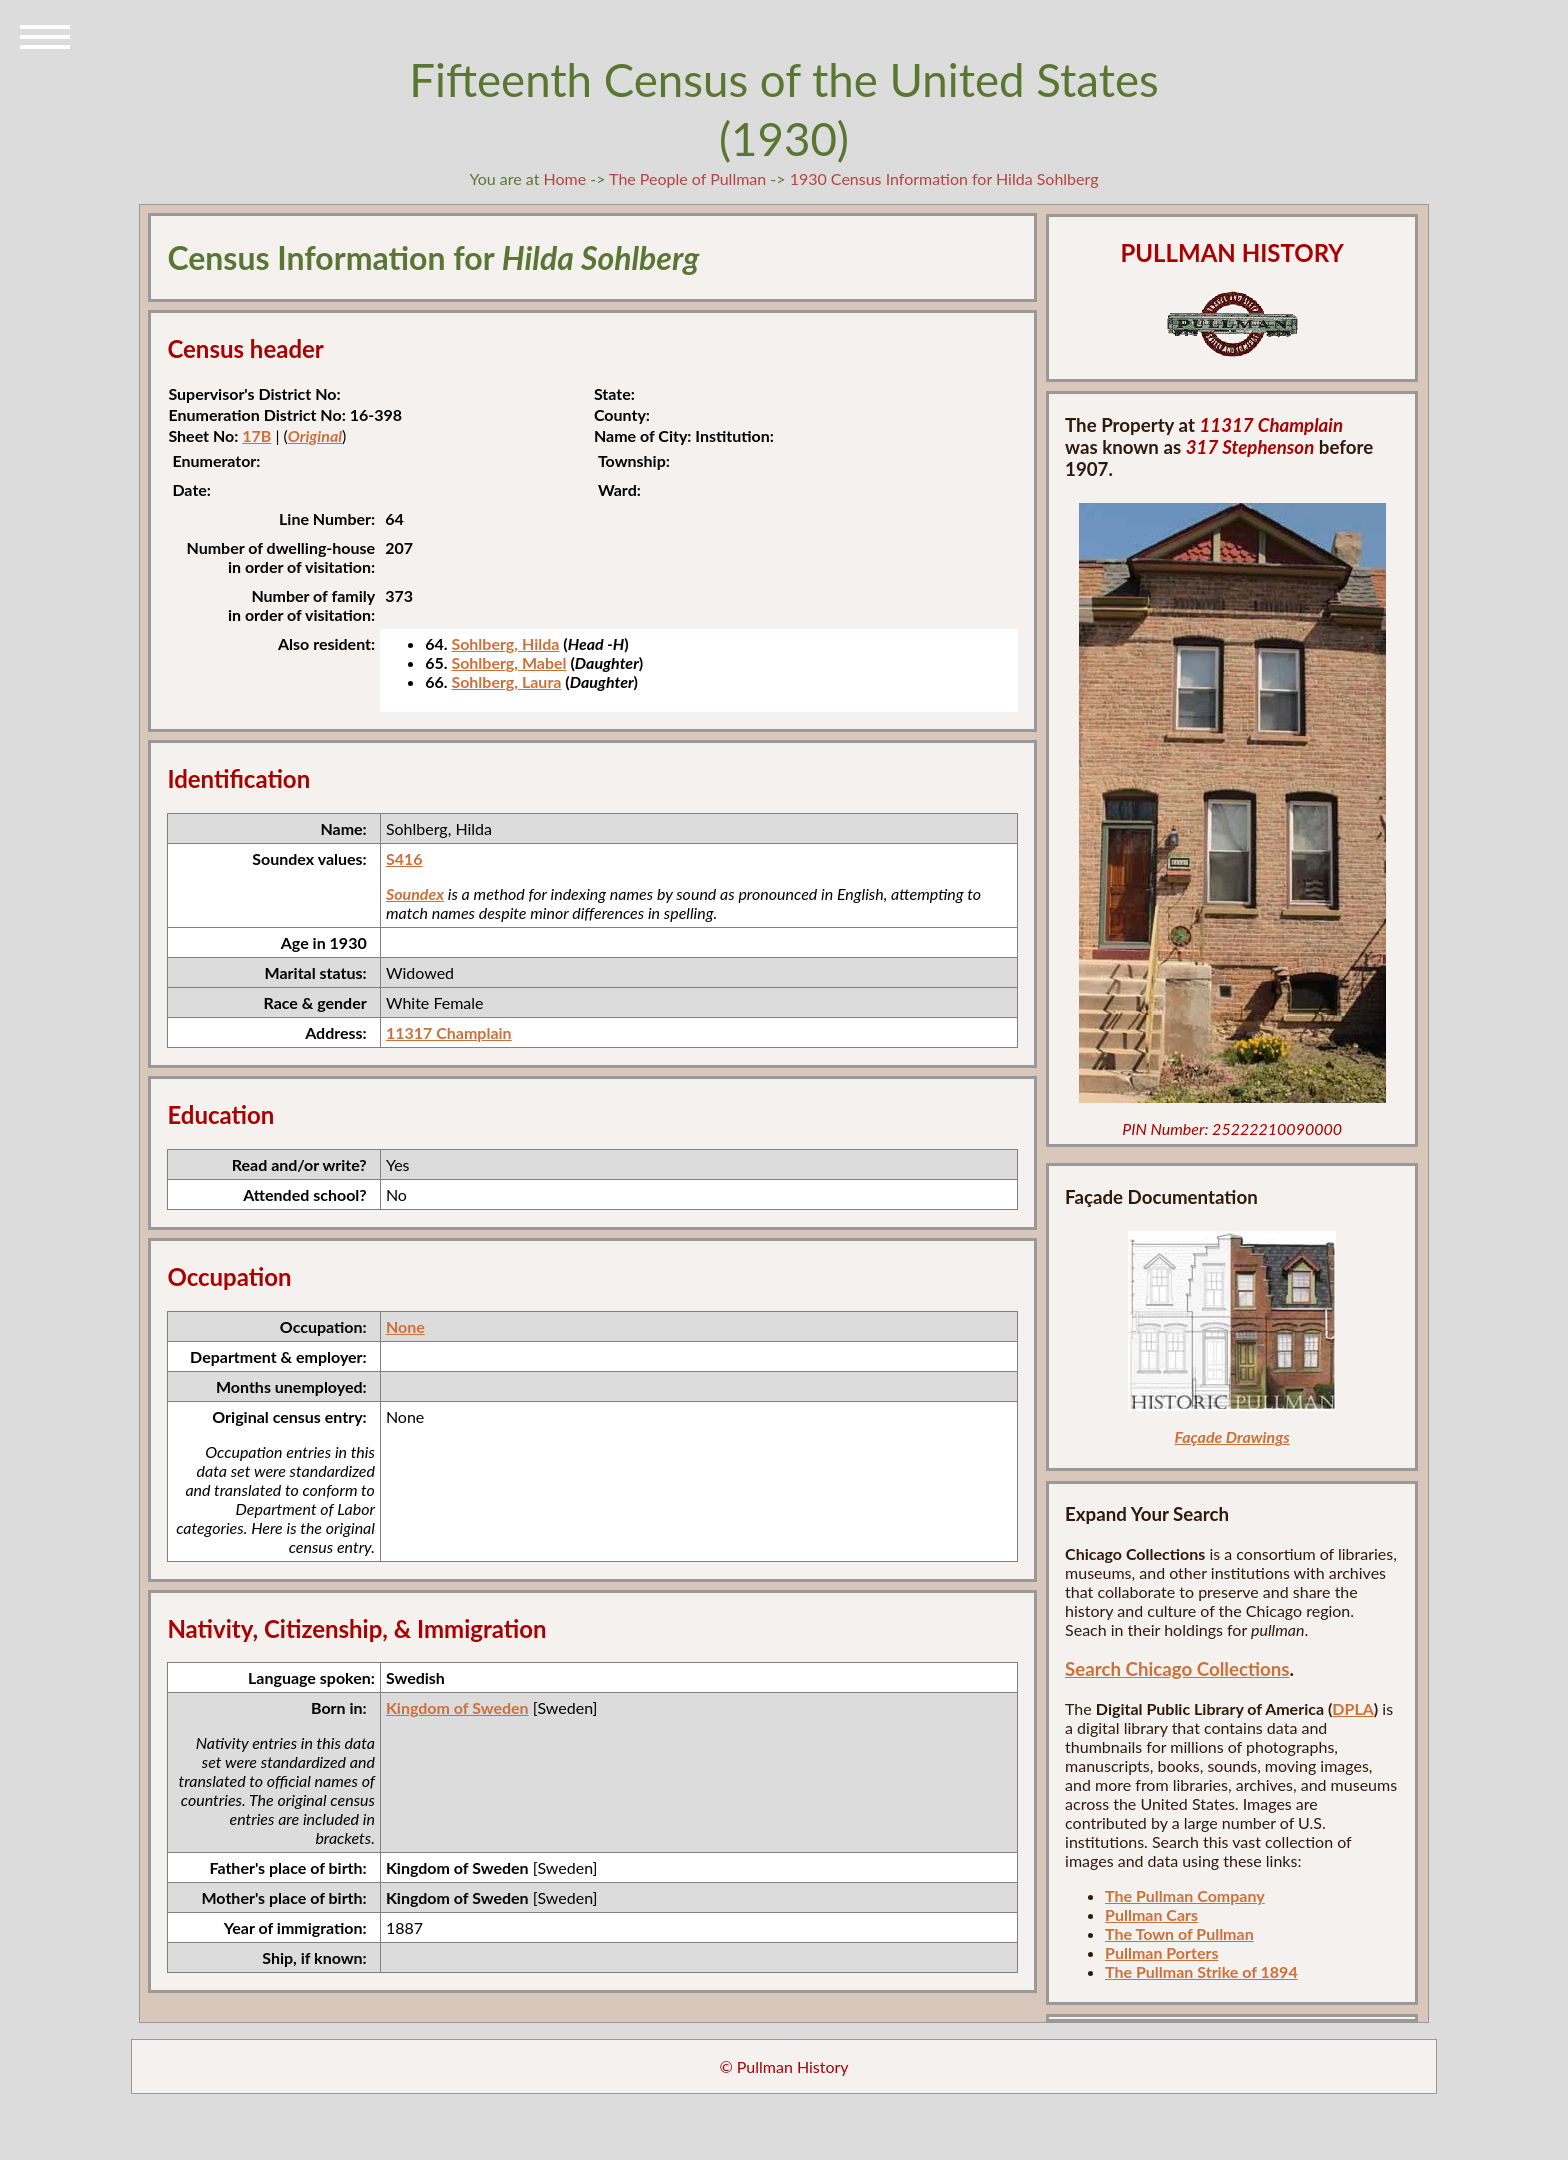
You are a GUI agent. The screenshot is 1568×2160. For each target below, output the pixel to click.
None (405, 1326)
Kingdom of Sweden (457, 1707)
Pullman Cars (1151, 1914)
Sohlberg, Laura (506, 681)
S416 (404, 858)
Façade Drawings (1232, 1436)
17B (256, 435)
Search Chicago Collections (1177, 1669)
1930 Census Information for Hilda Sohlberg (944, 178)
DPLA (1353, 1708)
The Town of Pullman (1179, 1933)
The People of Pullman (687, 178)
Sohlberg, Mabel (508, 662)
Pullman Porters (1161, 1952)
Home (564, 178)
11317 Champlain (449, 1032)
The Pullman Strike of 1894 (1201, 1971)
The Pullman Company (1185, 1895)
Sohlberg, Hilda (505, 643)
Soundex (415, 893)
